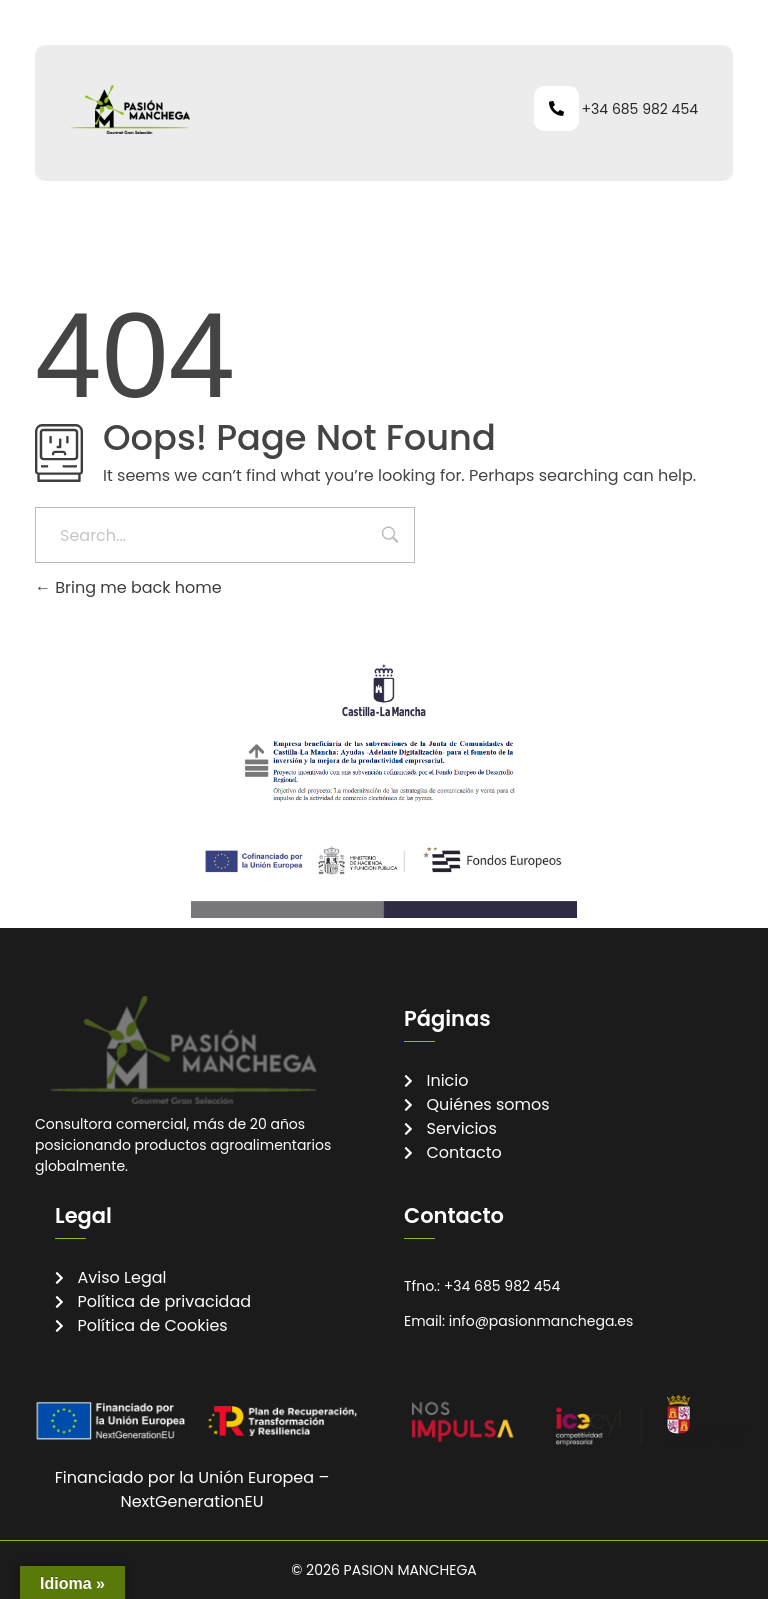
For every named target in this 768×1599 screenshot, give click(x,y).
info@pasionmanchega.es (541, 1321)
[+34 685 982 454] (556, 108)
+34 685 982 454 (640, 109)
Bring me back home (128, 587)
